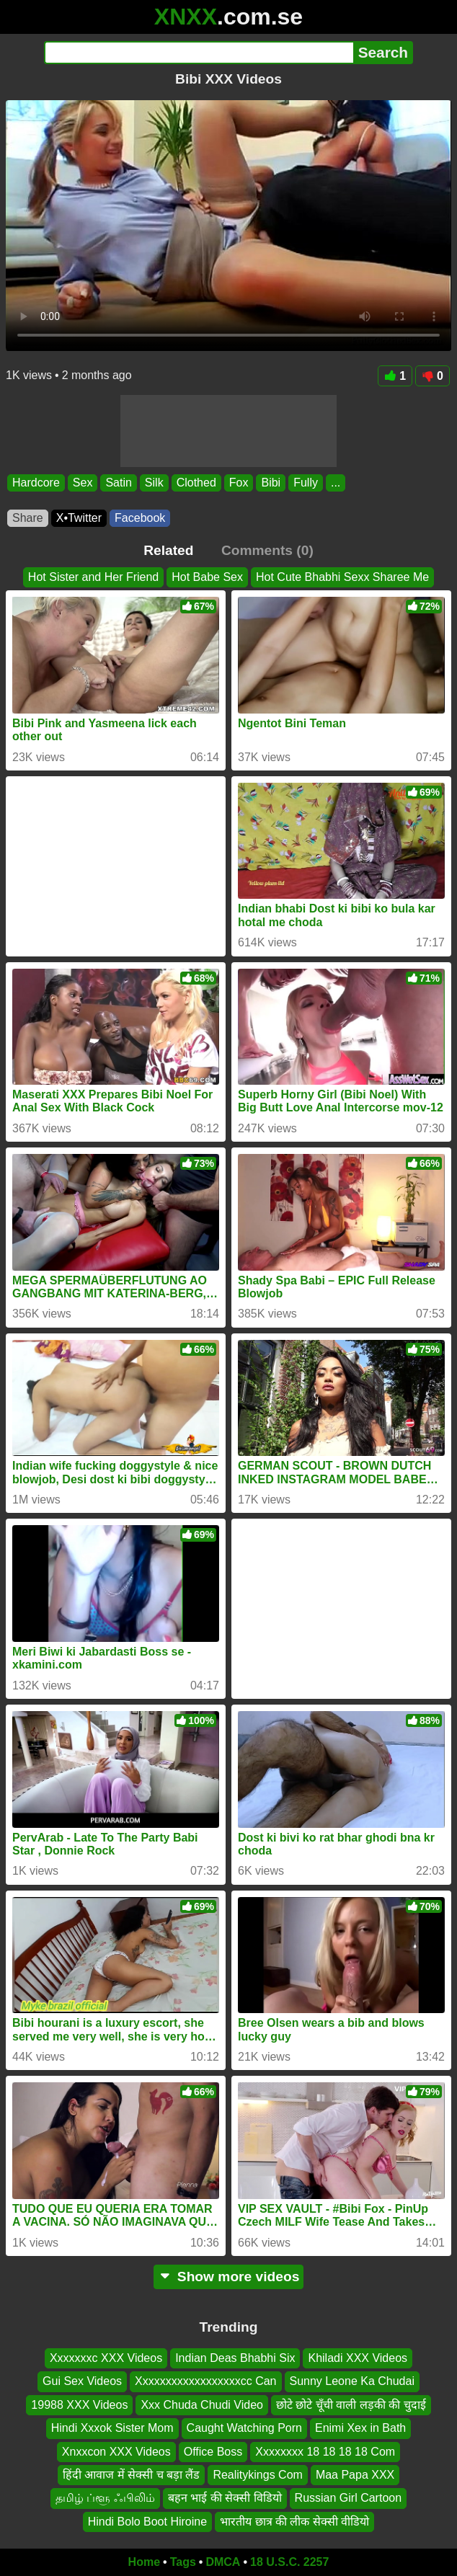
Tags (183, 2562)
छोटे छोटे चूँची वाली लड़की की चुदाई (351, 2405)
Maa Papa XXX (355, 2475)
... (335, 482)
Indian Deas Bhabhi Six (235, 2358)
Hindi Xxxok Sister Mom (112, 2428)
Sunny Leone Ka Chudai (352, 2381)
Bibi (270, 482)
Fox (239, 482)
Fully (305, 482)
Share (27, 518)
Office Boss (213, 2452)
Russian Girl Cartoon (348, 2498)
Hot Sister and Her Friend (93, 577)
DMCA (222, 2562)
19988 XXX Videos (79, 2405)
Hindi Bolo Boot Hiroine (147, 2521)
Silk (154, 482)
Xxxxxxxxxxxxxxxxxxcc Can (205, 2381)
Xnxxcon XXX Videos (116, 2452)
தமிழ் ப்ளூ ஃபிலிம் (105, 2498)
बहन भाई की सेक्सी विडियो (225, 2498)
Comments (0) (267, 550)
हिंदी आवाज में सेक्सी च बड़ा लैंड (131, 2475)
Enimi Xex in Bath (360, 2428)
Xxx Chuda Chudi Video (202, 2405)
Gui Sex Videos (82, 2381)
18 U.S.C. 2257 (289, 2562)
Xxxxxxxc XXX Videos (106, 2358)
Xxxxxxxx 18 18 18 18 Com (325, 2452)
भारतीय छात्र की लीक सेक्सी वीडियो (294, 2521)
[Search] (198, 52)
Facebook (140, 518)
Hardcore (36, 482)
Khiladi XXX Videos (357, 2358)
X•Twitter (79, 518)
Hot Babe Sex (207, 577)
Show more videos (229, 2276)
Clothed (196, 482)
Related (168, 550)
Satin (118, 482)
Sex (83, 482)
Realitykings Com (257, 2475)
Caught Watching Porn (244, 2428)
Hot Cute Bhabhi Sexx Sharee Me (342, 577)
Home (144, 2562)
